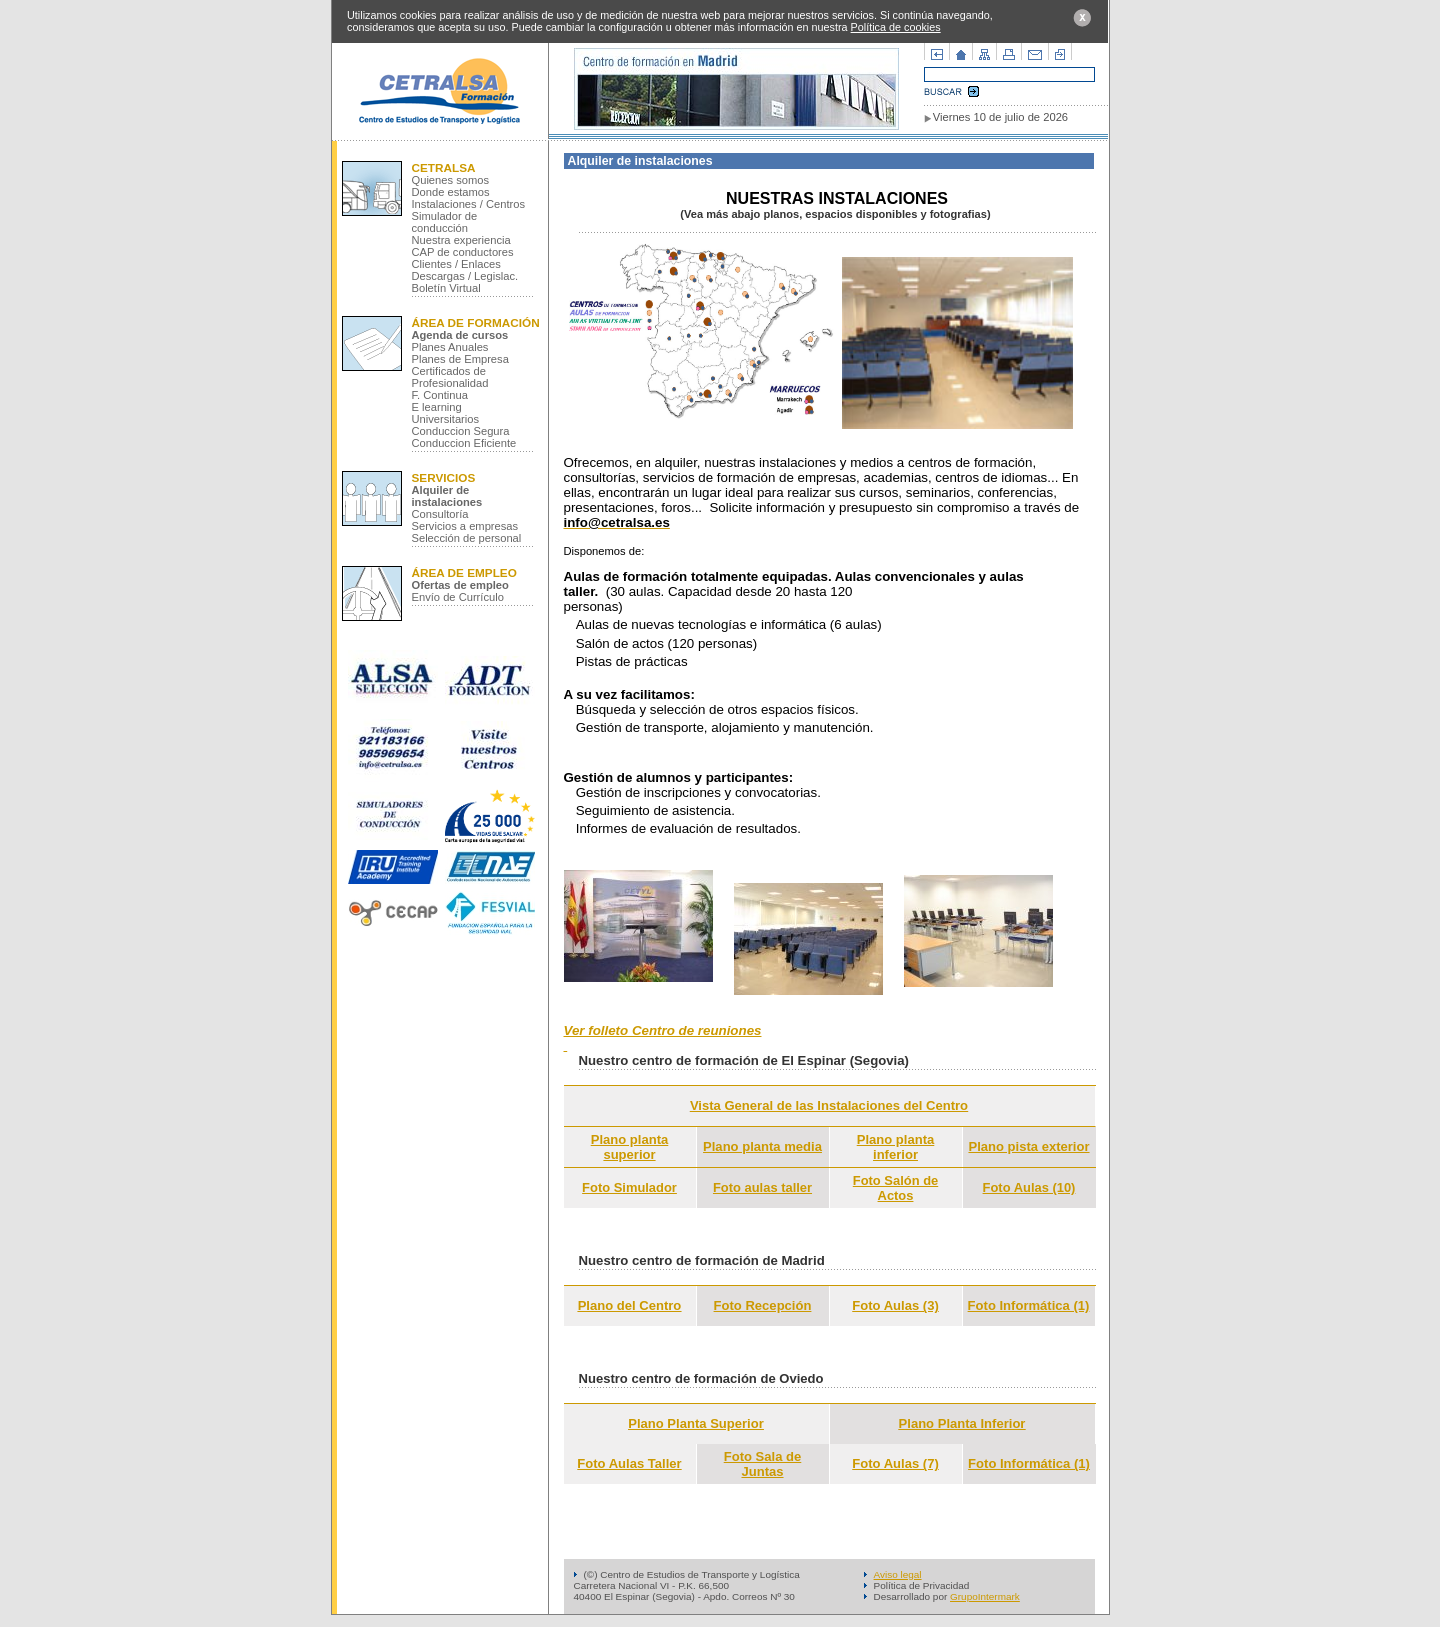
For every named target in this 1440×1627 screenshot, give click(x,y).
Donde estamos (451, 192)
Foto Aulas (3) (895, 1305)
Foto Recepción (763, 1305)
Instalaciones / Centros (468, 204)
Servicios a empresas (465, 526)
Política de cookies (896, 27)
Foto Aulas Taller (629, 1463)
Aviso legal (898, 1574)
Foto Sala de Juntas (763, 1464)
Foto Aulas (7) (895, 1463)
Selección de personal (467, 538)
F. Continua (440, 395)
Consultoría (440, 514)
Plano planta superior (630, 1147)
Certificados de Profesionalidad (450, 377)
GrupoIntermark (985, 1596)
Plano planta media (762, 1146)
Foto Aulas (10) (1029, 1187)
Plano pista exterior (1028, 1146)
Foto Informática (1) (1029, 1305)
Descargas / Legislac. (465, 276)
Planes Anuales (450, 347)
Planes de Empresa (460, 359)
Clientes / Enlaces (456, 264)
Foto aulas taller (762, 1187)
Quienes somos (451, 180)
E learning (437, 407)
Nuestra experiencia (461, 240)
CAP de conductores (463, 252)
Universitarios (446, 419)
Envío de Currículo (458, 597)
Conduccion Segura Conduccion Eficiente (464, 437)
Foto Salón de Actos (895, 1188)
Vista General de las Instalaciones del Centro (829, 1105)
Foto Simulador (629, 1187)
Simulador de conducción (445, 222)
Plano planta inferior (896, 1147)
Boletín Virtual (446, 288)
